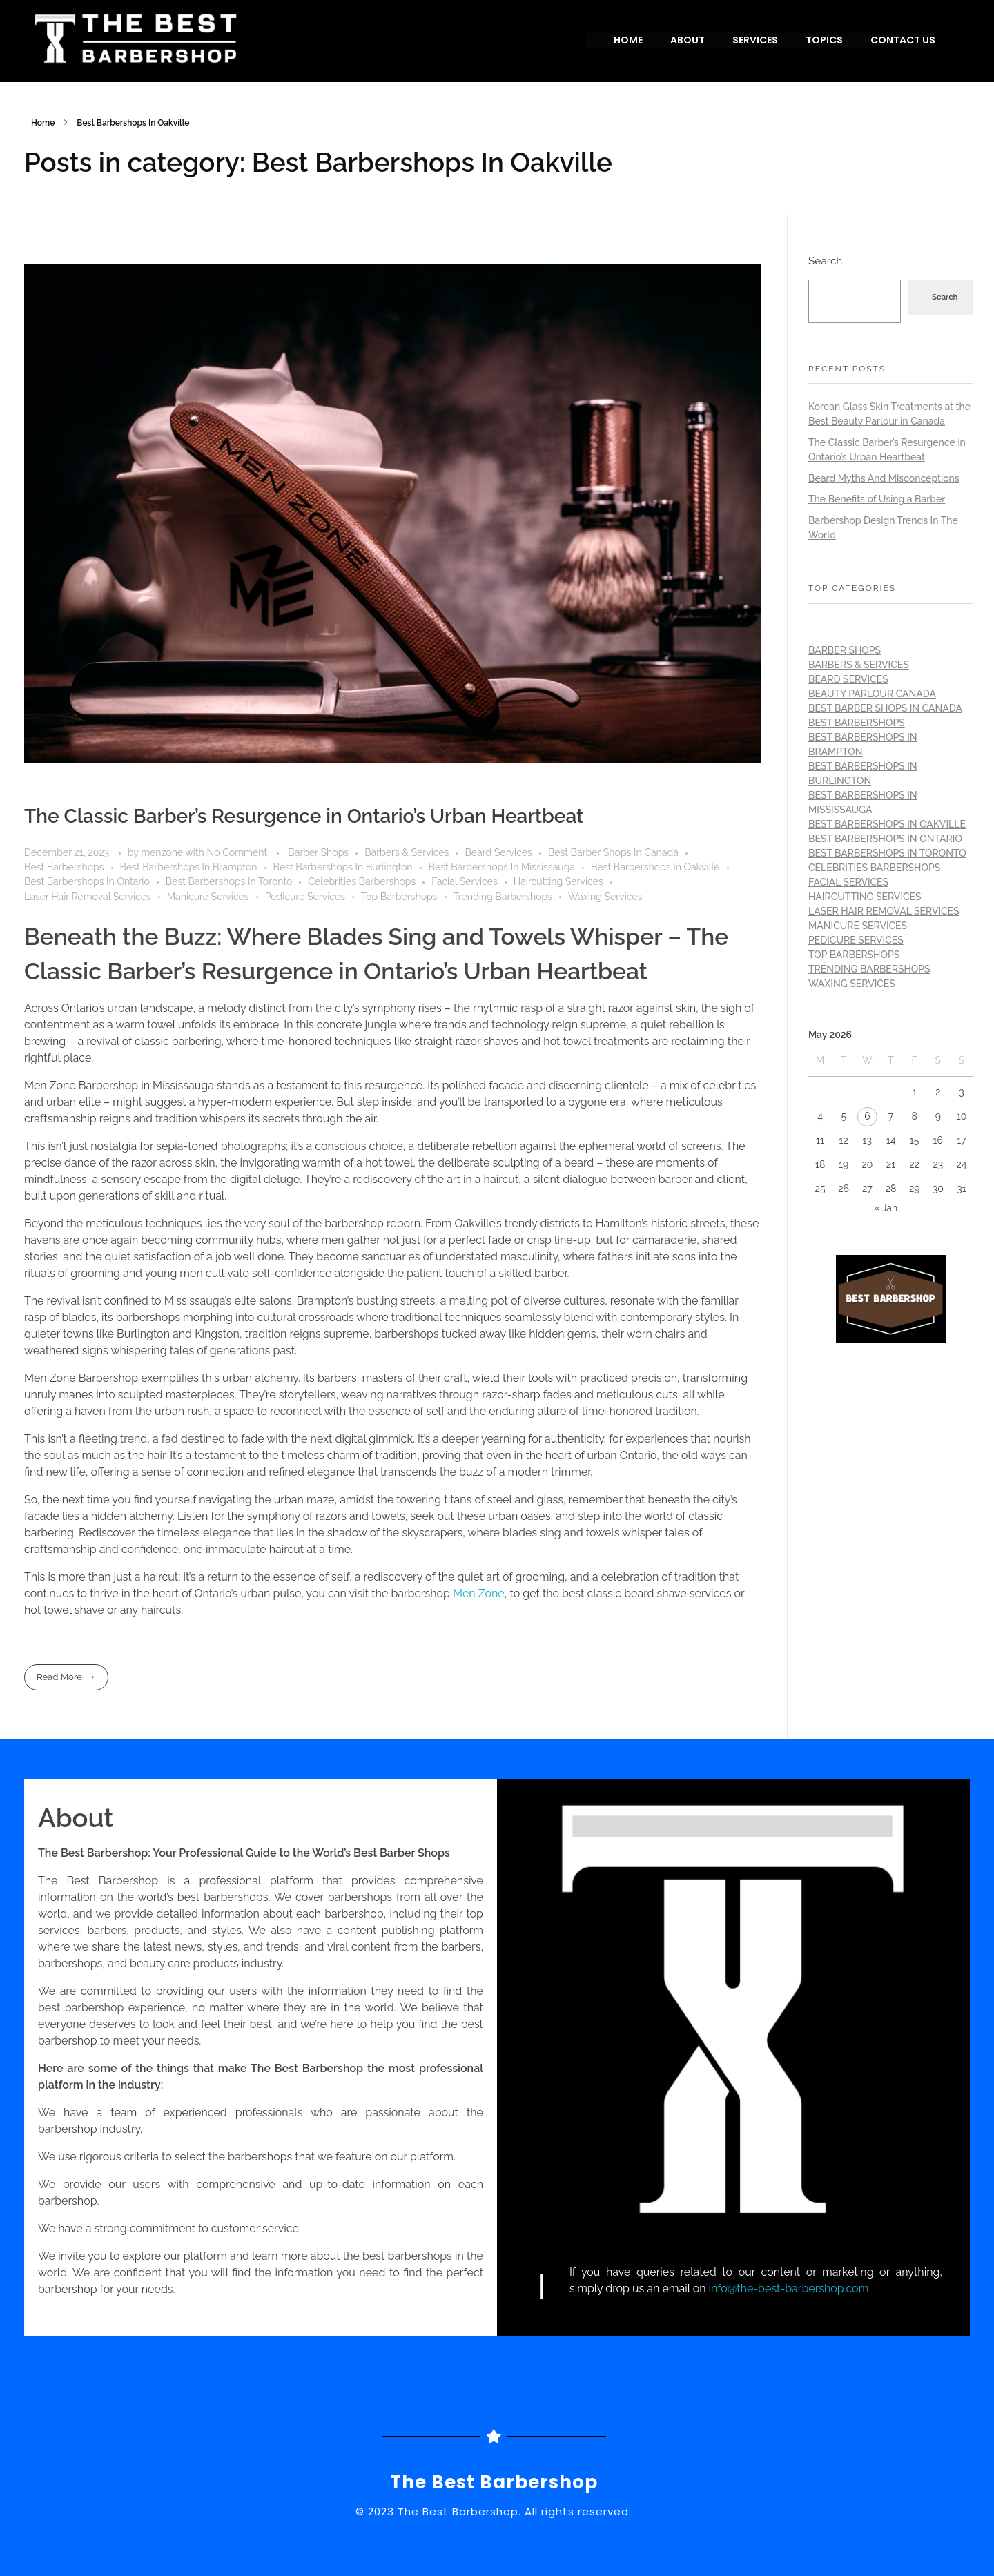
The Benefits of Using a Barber (876, 499)
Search (825, 261)
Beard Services (498, 852)
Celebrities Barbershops (362, 881)
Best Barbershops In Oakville (655, 866)
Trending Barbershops (503, 896)
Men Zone (479, 1593)
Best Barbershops (64, 866)
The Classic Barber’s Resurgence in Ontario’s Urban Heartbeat (303, 816)
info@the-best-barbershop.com (789, 2288)
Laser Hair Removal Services (87, 896)
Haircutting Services (558, 881)
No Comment (236, 852)
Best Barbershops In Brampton (188, 866)
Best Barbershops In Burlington (343, 866)
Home (43, 123)
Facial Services (464, 881)
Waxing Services (605, 896)
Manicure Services (208, 896)
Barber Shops (318, 852)
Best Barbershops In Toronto (229, 881)
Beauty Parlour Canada (872, 693)
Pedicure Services (305, 896)
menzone (163, 852)
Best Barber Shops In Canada (613, 852)
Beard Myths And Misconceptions (883, 478)
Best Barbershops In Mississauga (502, 866)
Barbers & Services (406, 852)
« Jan (886, 1207)
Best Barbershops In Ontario (87, 881)
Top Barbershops (399, 896)
